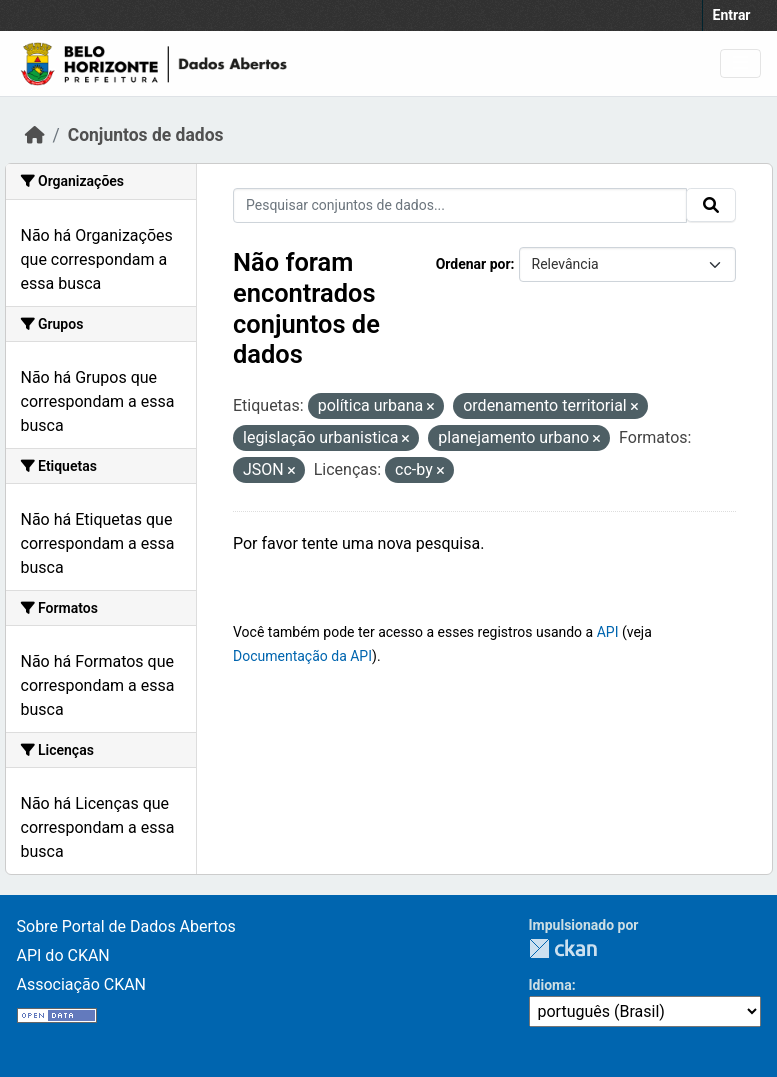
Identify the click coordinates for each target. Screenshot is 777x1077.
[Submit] (711, 205)
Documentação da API (302, 656)
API (608, 632)
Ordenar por (473, 264)
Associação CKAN (82, 984)
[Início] (35, 135)
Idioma (550, 985)
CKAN (563, 948)
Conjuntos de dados (146, 135)
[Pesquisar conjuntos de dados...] (460, 205)
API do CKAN (63, 955)
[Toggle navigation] (740, 63)
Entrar (732, 15)
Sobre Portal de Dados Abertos (126, 926)
